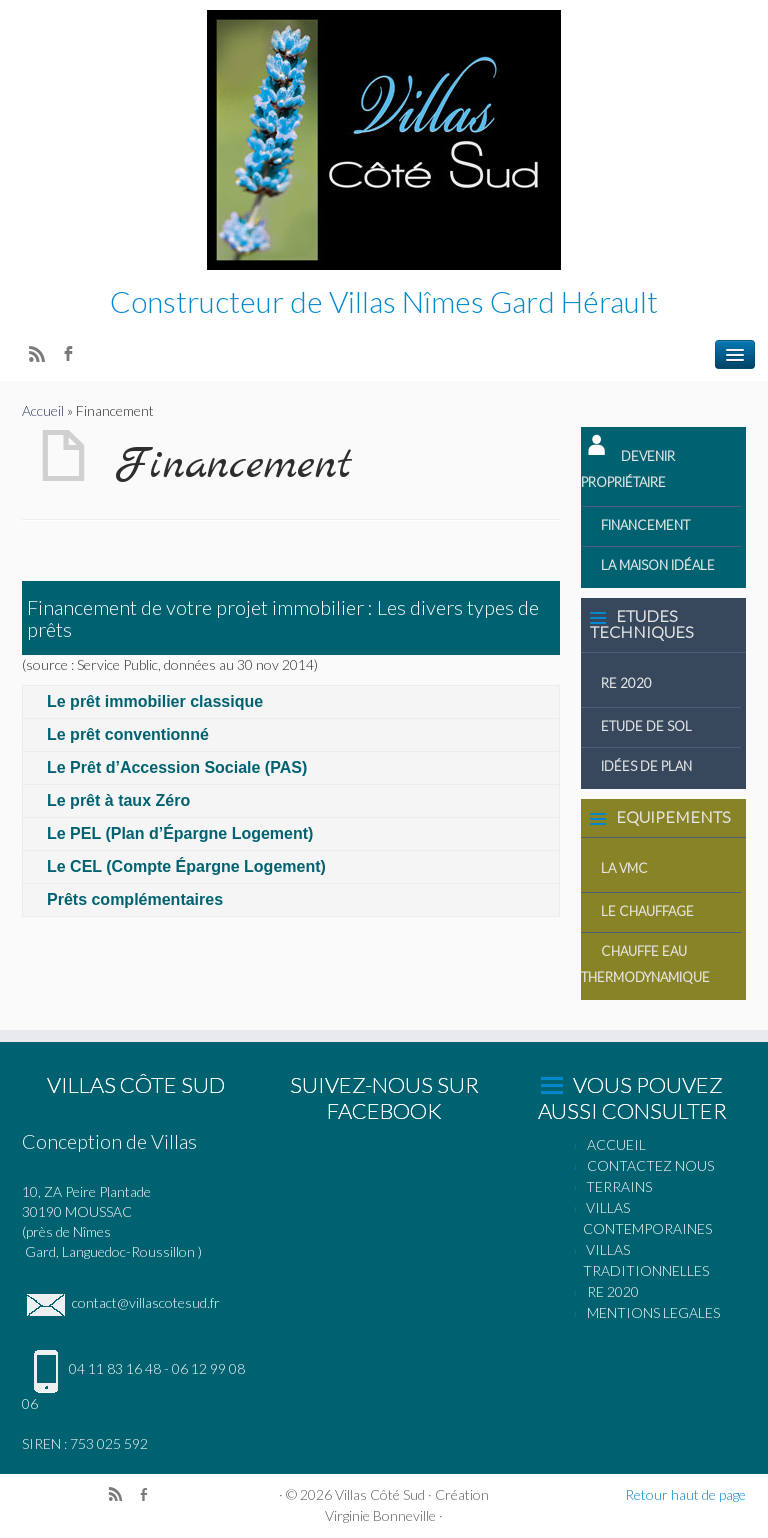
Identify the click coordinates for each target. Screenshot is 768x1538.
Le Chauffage (647, 911)
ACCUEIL (616, 1144)
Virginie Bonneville (380, 1515)
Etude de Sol (646, 726)
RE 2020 (626, 683)
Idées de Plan (646, 766)
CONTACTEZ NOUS (650, 1165)
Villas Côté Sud (380, 1494)
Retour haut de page (685, 1494)
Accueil (43, 410)
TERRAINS (619, 1186)
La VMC (624, 868)
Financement (645, 525)
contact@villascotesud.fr (121, 1302)
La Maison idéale (658, 565)
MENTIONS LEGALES (653, 1312)
